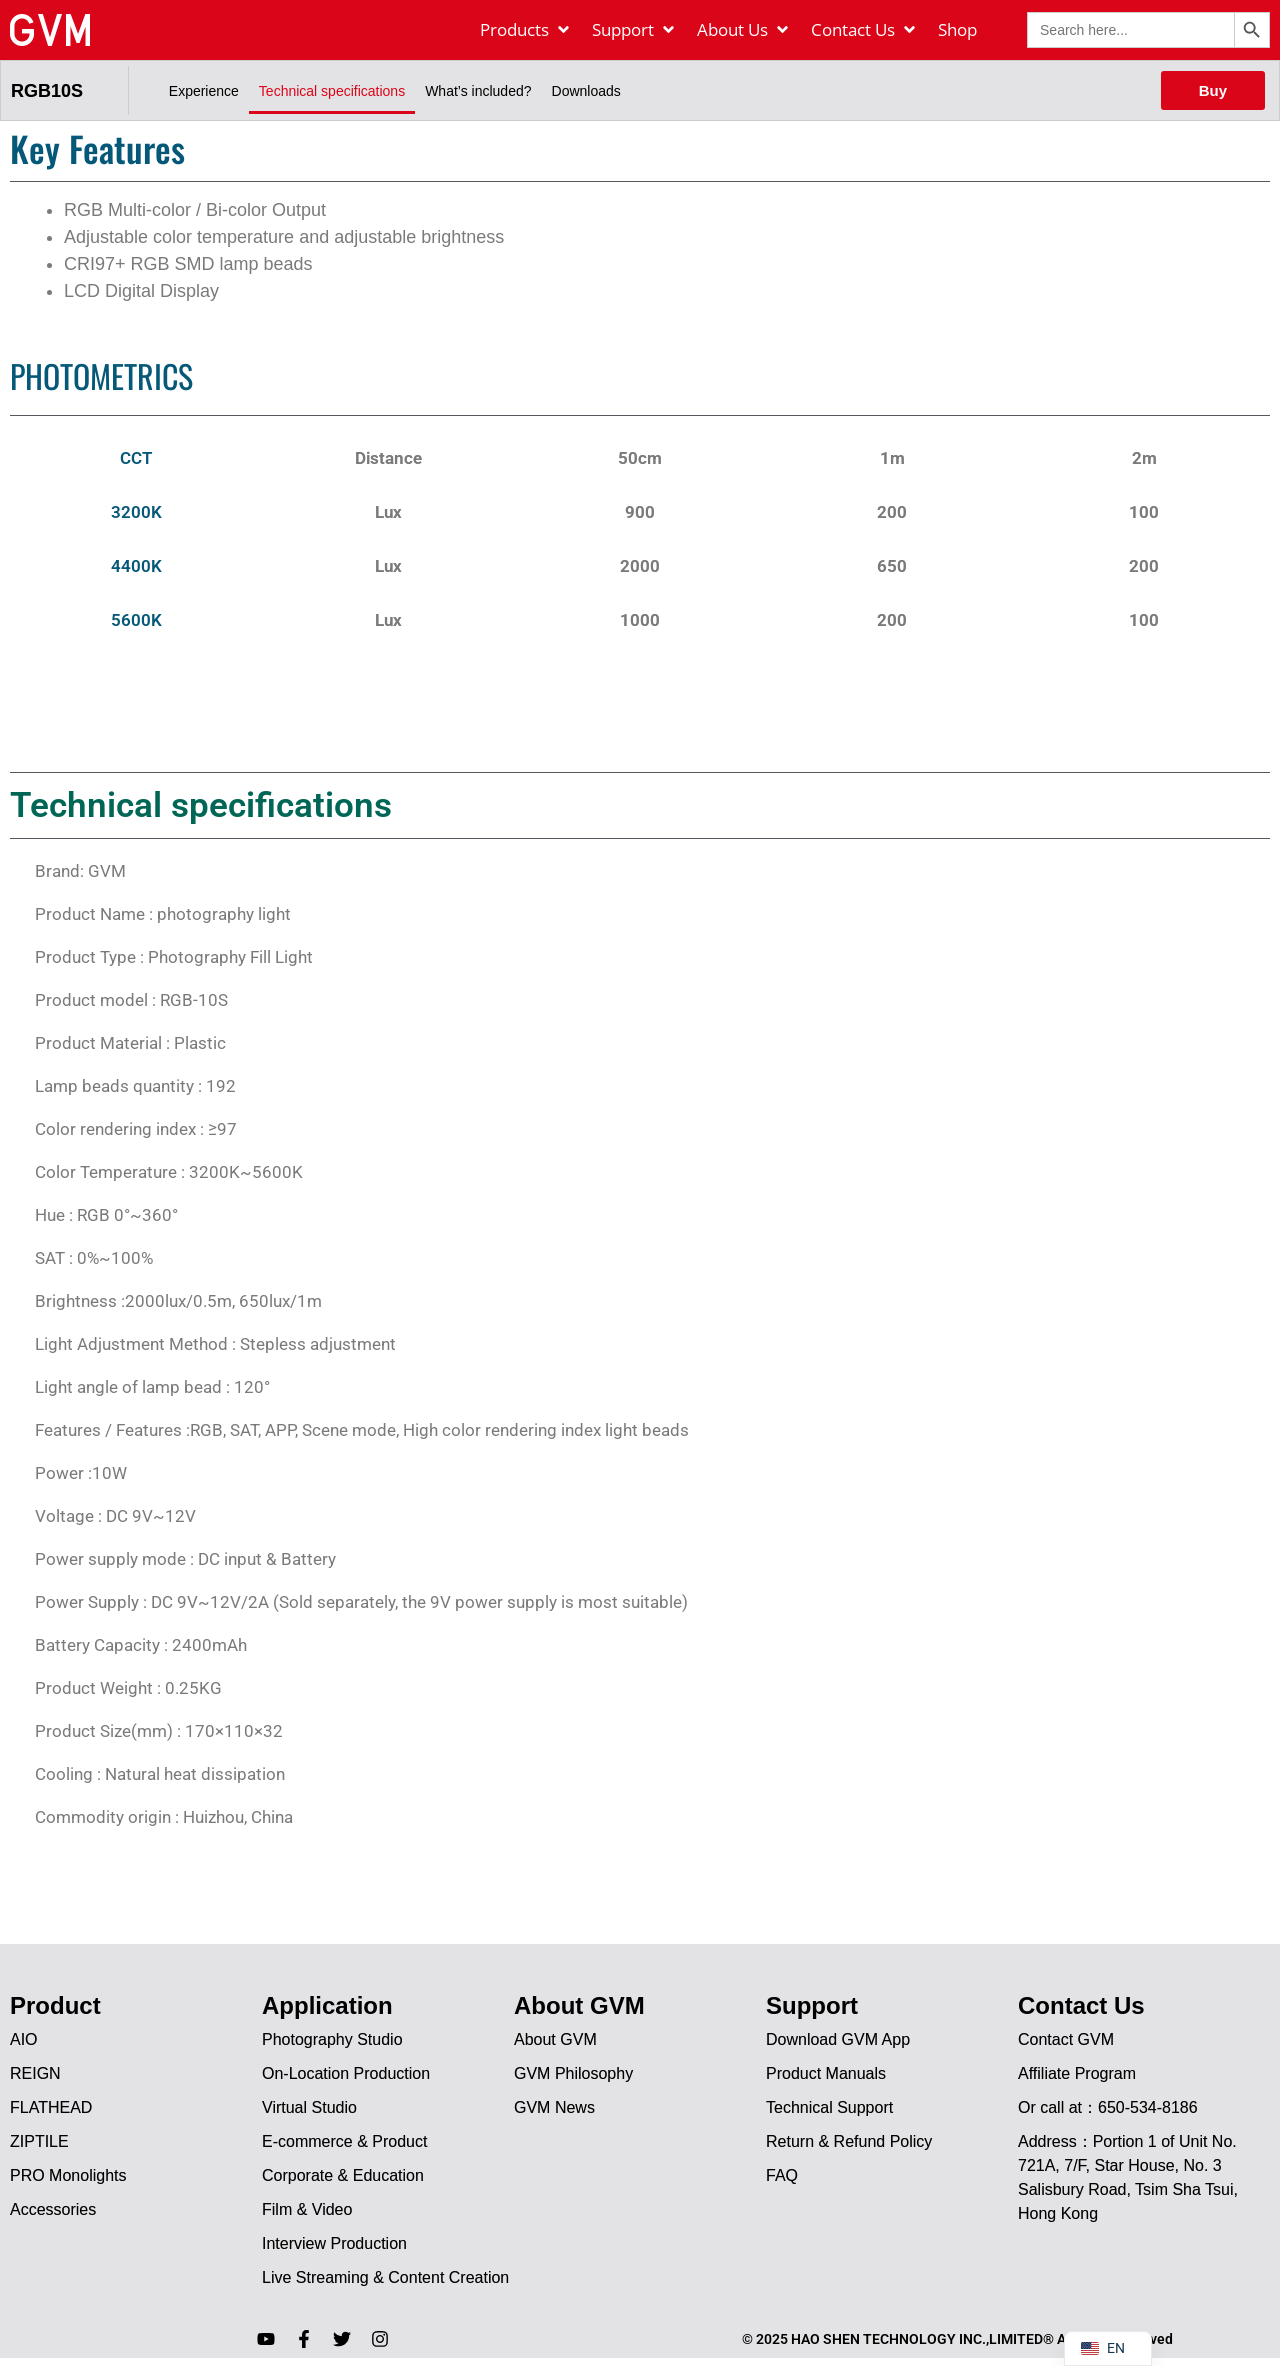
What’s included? (478, 91)
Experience (204, 91)
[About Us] (744, 30)
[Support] (634, 30)
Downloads (586, 91)
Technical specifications (332, 91)
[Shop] (957, 30)
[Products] (526, 30)
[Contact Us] (864, 30)
